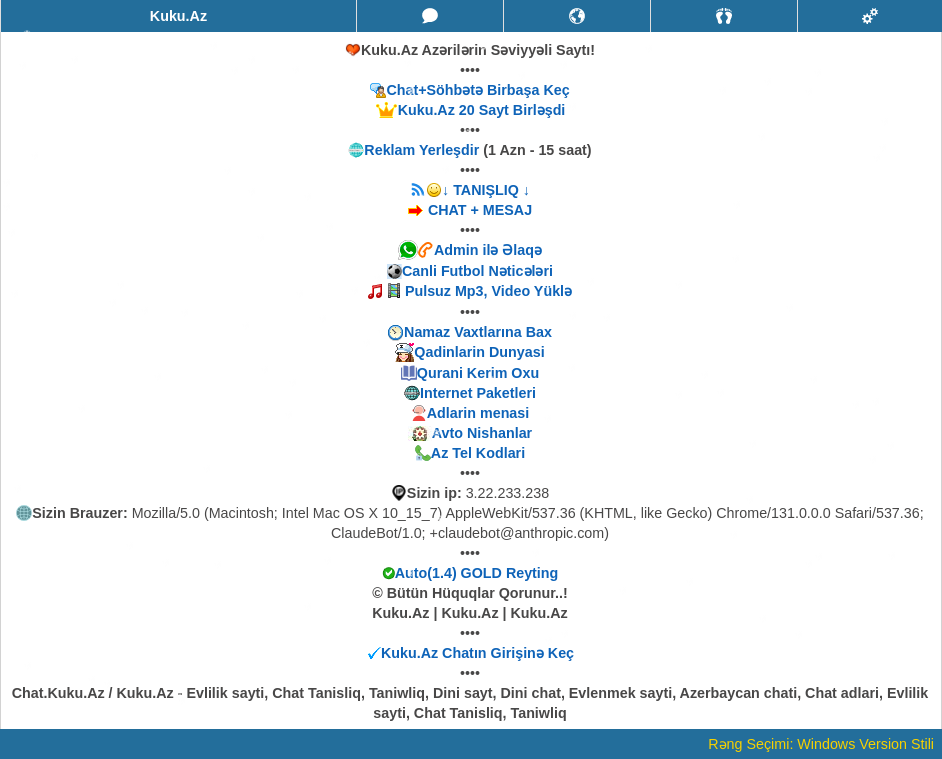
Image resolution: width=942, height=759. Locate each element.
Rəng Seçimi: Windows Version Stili (821, 744)
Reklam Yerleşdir (421, 150)
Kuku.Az (178, 16)
